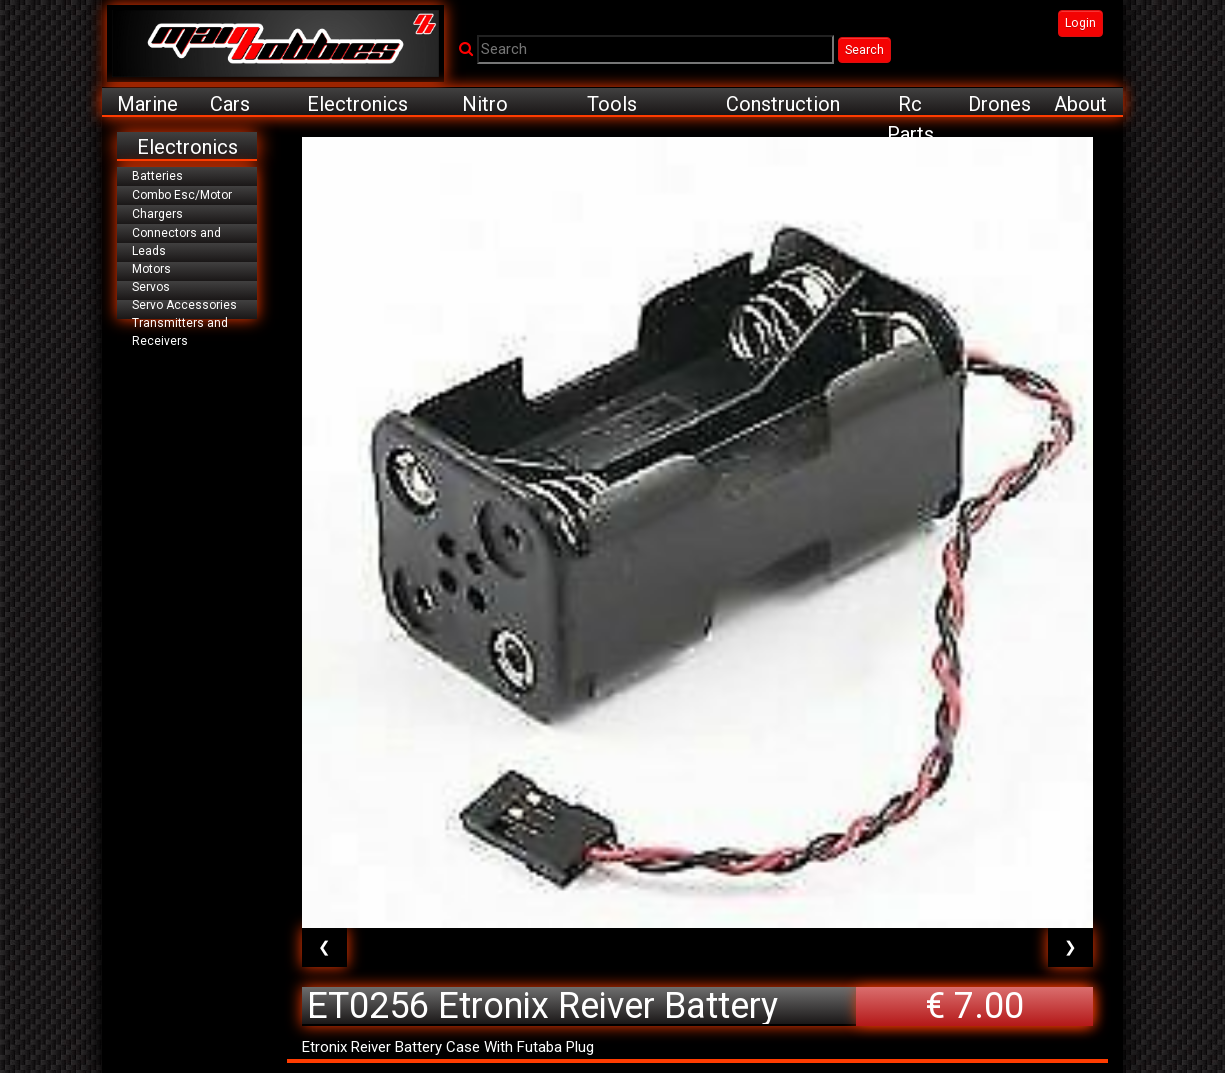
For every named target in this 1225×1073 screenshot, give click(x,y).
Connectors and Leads (176, 242)
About (1080, 104)
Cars (230, 104)
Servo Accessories (184, 305)
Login (1080, 23)
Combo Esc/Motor (182, 195)
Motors (151, 269)
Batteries (157, 176)
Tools (612, 104)
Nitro (485, 104)
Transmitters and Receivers (180, 332)
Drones (999, 104)
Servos (151, 287)
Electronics (357, 104)
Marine (147, 104)
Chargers (157, 214)
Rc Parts (910, 104)
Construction (783, 104)
